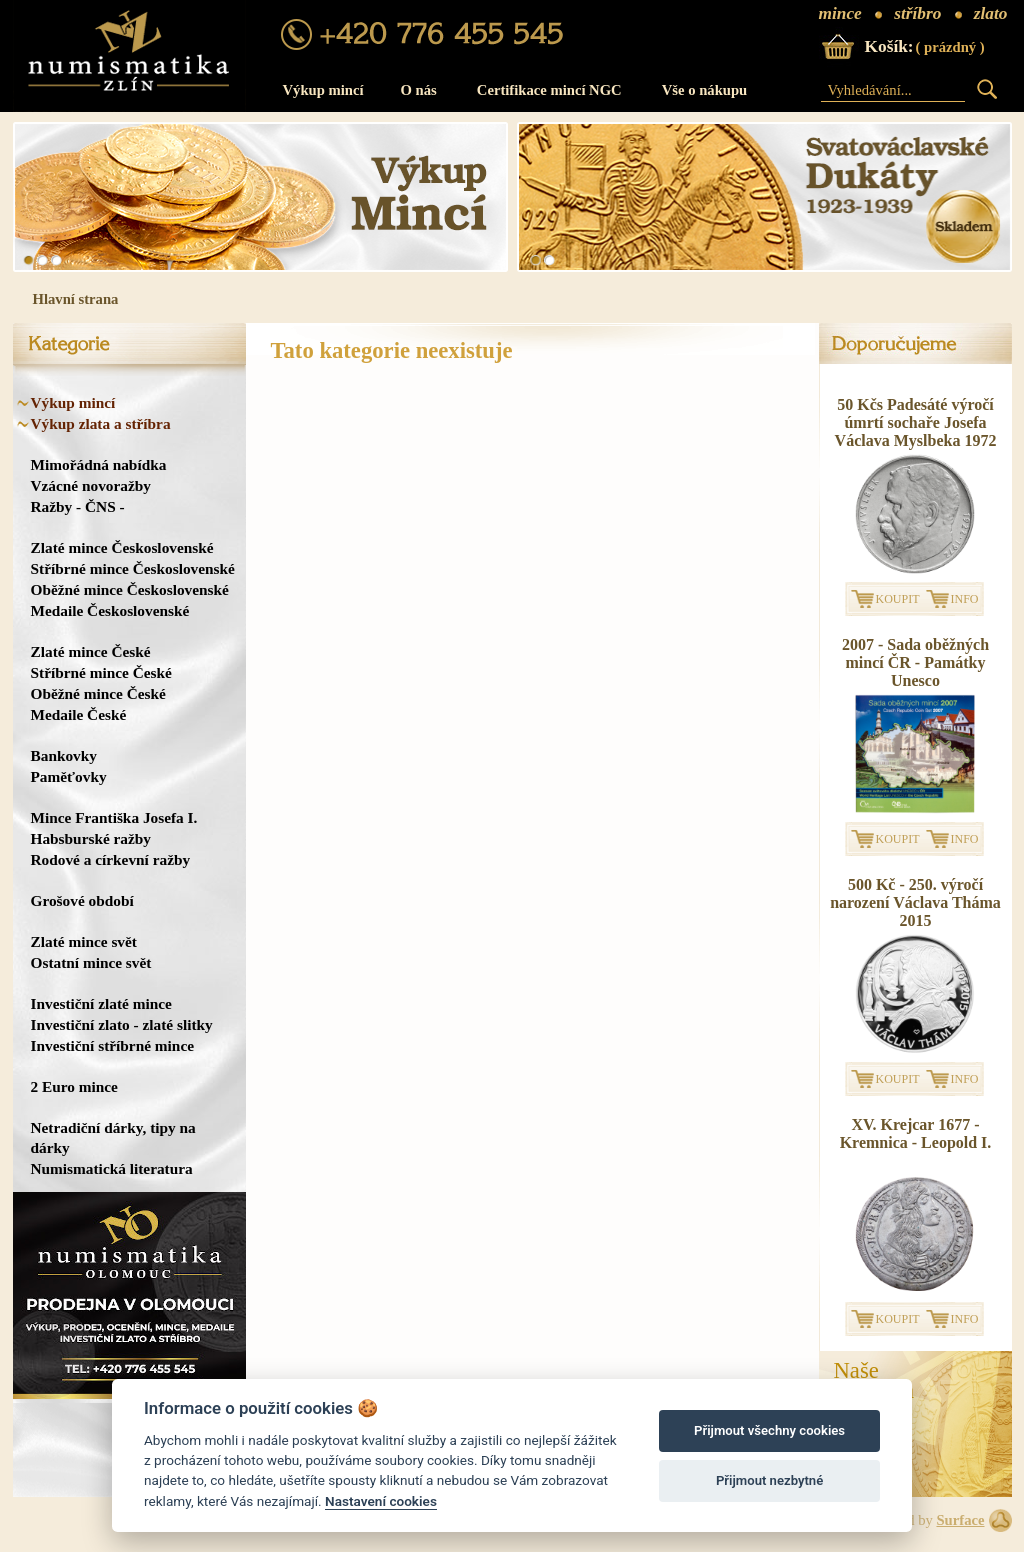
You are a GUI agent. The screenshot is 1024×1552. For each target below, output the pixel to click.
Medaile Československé (110, 610)
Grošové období (82, 900)
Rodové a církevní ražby (111, 859)
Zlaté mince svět (84, 941)
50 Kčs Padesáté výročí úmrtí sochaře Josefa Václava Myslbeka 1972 (916, 422)
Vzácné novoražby (91, 485)
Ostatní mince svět (91, 962)
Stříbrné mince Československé (133, 568)
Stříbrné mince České (101, 672)
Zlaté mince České (91, 651)
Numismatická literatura (112, 1168)
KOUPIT (898, 599)
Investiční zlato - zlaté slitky (122, 1024)
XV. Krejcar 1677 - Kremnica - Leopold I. (916, 1133)
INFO (965, 599)
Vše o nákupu (705, 90)
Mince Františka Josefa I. (114, 817)
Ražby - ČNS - (78, 506)
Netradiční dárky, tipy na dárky (113, 1137)
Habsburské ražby (91, 838)
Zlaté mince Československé (122, 547)
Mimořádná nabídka (99, 464)
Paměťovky (69, 776)
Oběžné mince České (98, 693)
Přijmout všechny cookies (769, 1430)
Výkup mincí (323, 90)
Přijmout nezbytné (769, 1480)
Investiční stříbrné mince (112, 1045)
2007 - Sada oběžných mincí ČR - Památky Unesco (915, 662)
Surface (960, 1520)
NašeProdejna (874, 1381)
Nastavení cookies (381, 1501)
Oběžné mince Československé (130, 589)
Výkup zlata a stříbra (101, 423)
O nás (419, 90)
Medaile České (79, 714)
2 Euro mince (74, 1086)
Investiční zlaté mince (101, 1003)
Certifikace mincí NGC (549, 90)
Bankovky (64, 755)
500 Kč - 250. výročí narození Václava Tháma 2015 (915, 902)
